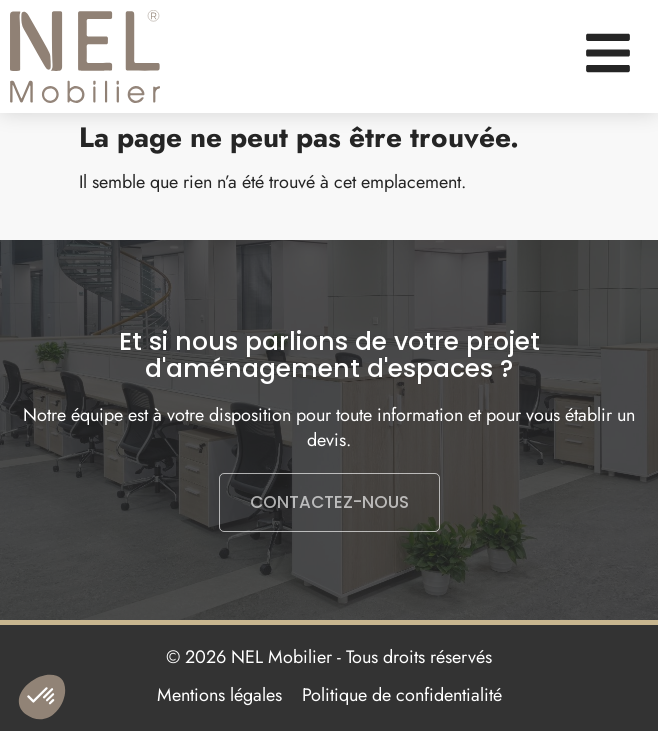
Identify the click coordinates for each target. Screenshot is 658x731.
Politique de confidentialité (402, 695)
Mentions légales (219, 695)
